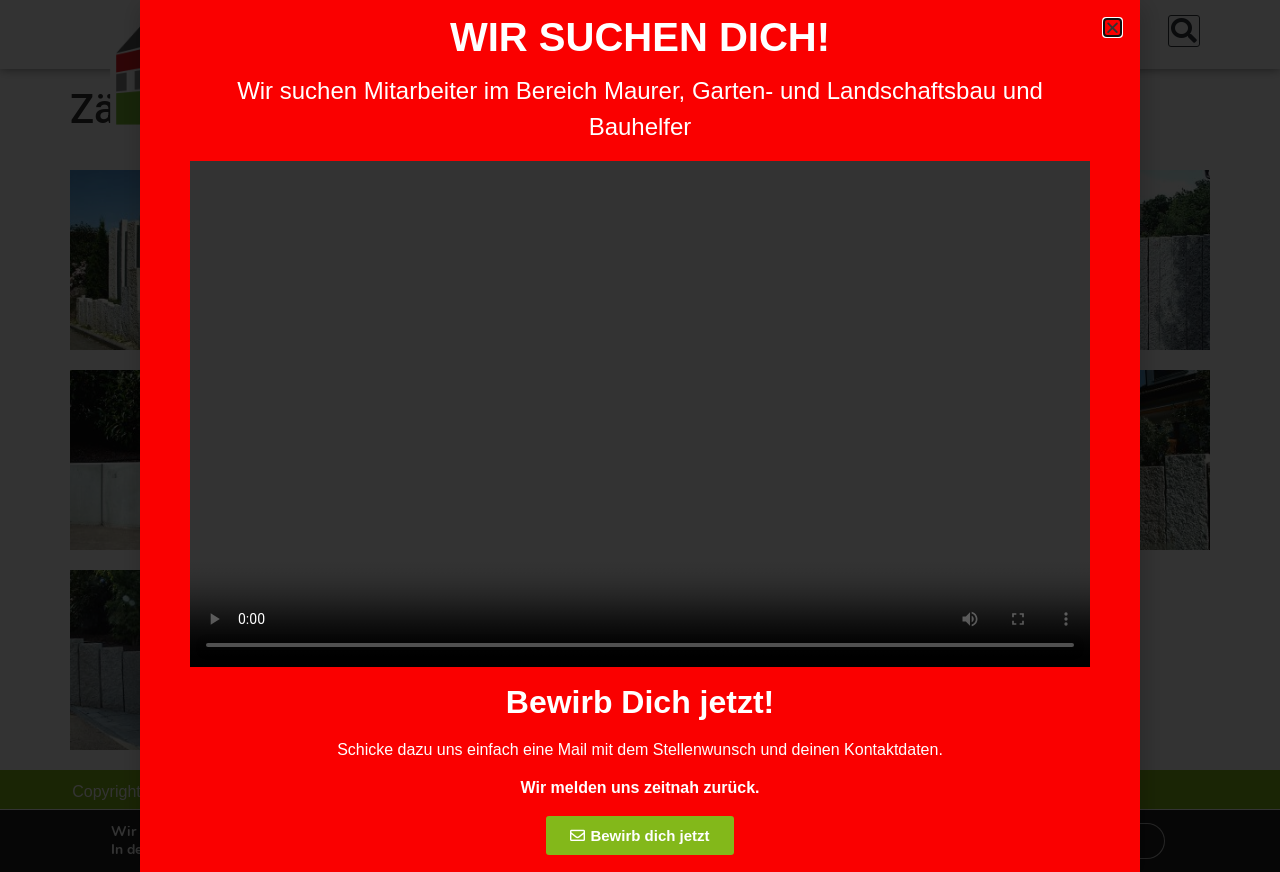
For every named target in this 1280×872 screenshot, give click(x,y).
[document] (640, 436)
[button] (1112, 27)
